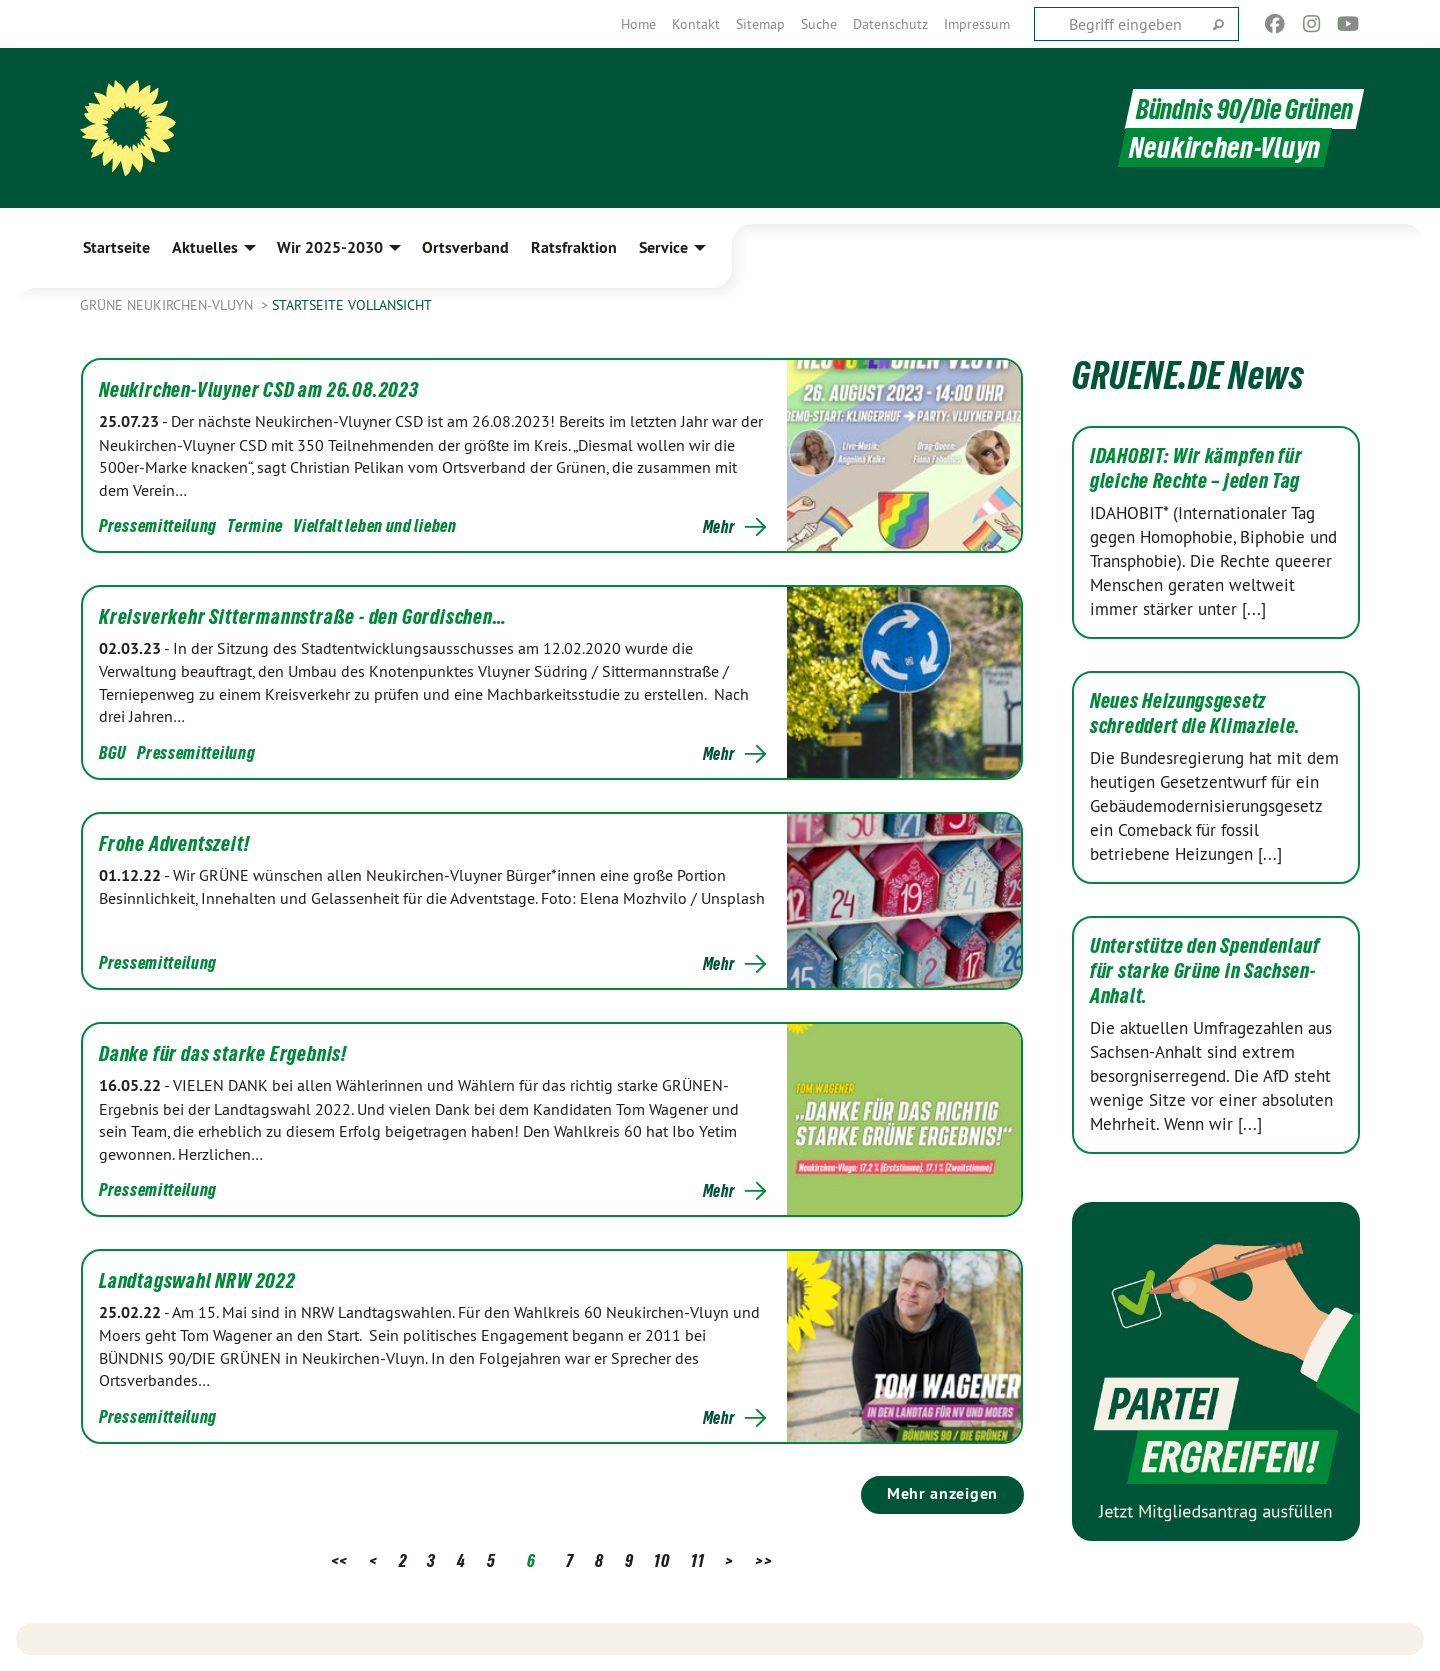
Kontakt (696, 24)
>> (763, 1560)
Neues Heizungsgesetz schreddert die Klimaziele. (1195, 713)
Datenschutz (890, 24)
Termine (255, 525)
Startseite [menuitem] (116, 247)
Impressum (977, 24)
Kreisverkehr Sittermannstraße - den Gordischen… (303, 617)
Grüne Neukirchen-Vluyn (168, 305)
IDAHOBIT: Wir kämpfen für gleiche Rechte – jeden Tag (1196, 468)
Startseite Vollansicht (352, 305)
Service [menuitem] (663, 247)
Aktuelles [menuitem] (205, 247)
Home (638, 24)
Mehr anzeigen (942, 1493)
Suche (819, 24)
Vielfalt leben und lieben (375, 525)
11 (697, 1560)
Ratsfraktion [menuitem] (574, 247)
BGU (113, 752)
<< (339, 1560)
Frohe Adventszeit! (174, 844)
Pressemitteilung (158, 525)
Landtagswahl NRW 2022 (197, 1281)
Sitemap (760, 24)
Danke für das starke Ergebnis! (223, 1054)
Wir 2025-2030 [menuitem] (330, 247)
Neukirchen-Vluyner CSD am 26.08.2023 (259, 390)
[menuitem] (638, 24)
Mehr (719, 527)
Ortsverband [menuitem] (465, 247)
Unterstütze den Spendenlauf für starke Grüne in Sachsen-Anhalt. (1205, 971)
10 (661, 1560)
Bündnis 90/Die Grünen (1239, 108)
